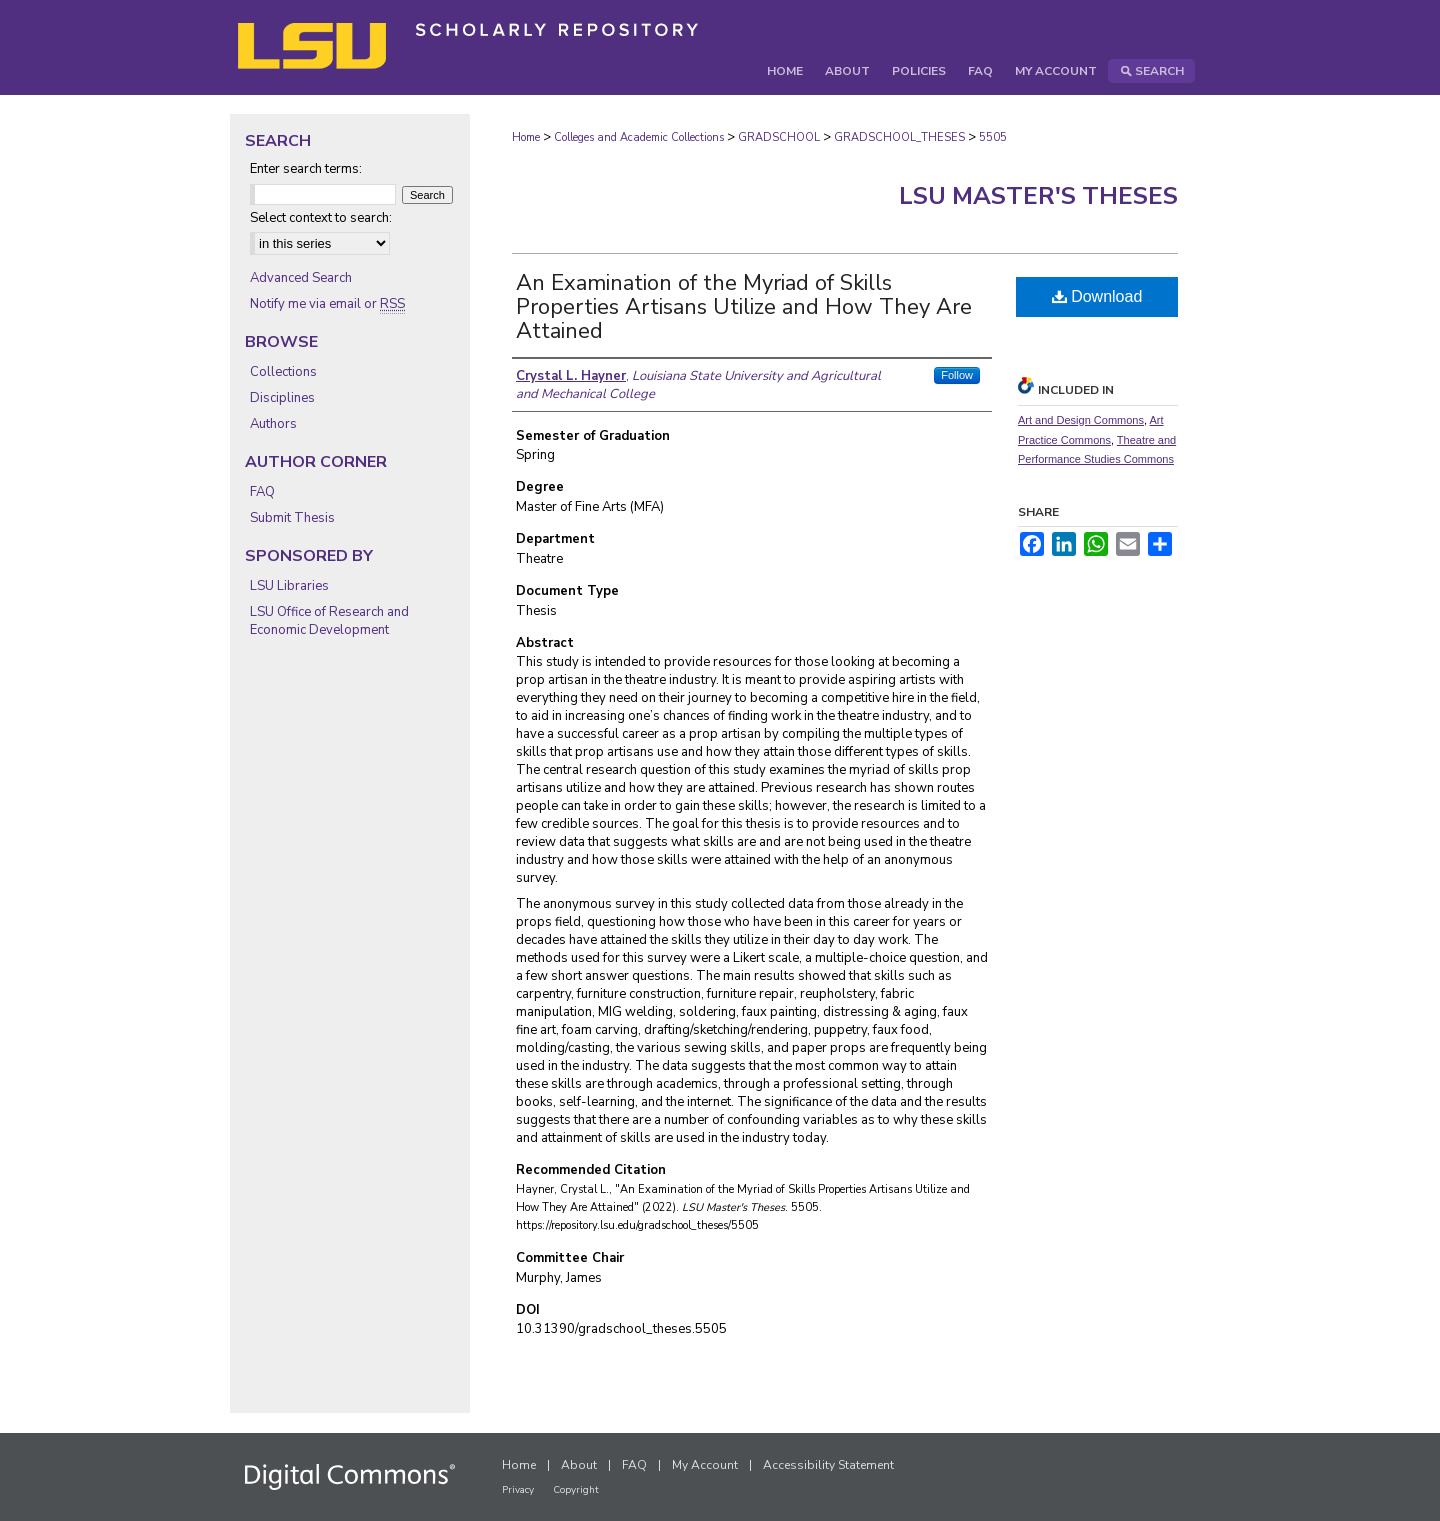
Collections (283, 372)
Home (526, 137)
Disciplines (282, 398)
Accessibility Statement (828, 1465)
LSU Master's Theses (1038, 196)
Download (1097, 296)
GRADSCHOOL (779, 137)
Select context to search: (321, 218)
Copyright (576, 1490)
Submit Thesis (292, 518)
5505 (993, 137)
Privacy (518, 1490)
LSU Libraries (289, 586)
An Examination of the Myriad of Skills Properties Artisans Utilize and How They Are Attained (744, 307)
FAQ (262, 492)
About (579, 1465)
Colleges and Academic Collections (639, 137)
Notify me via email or (327, 304)
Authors (273, 424)
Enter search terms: (306, 169)
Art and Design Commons (1081, 420)
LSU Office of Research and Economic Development (329, 621)
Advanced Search (301, 278)
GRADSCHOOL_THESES (899, 137)
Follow (957, 375)
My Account (705, 1465)
